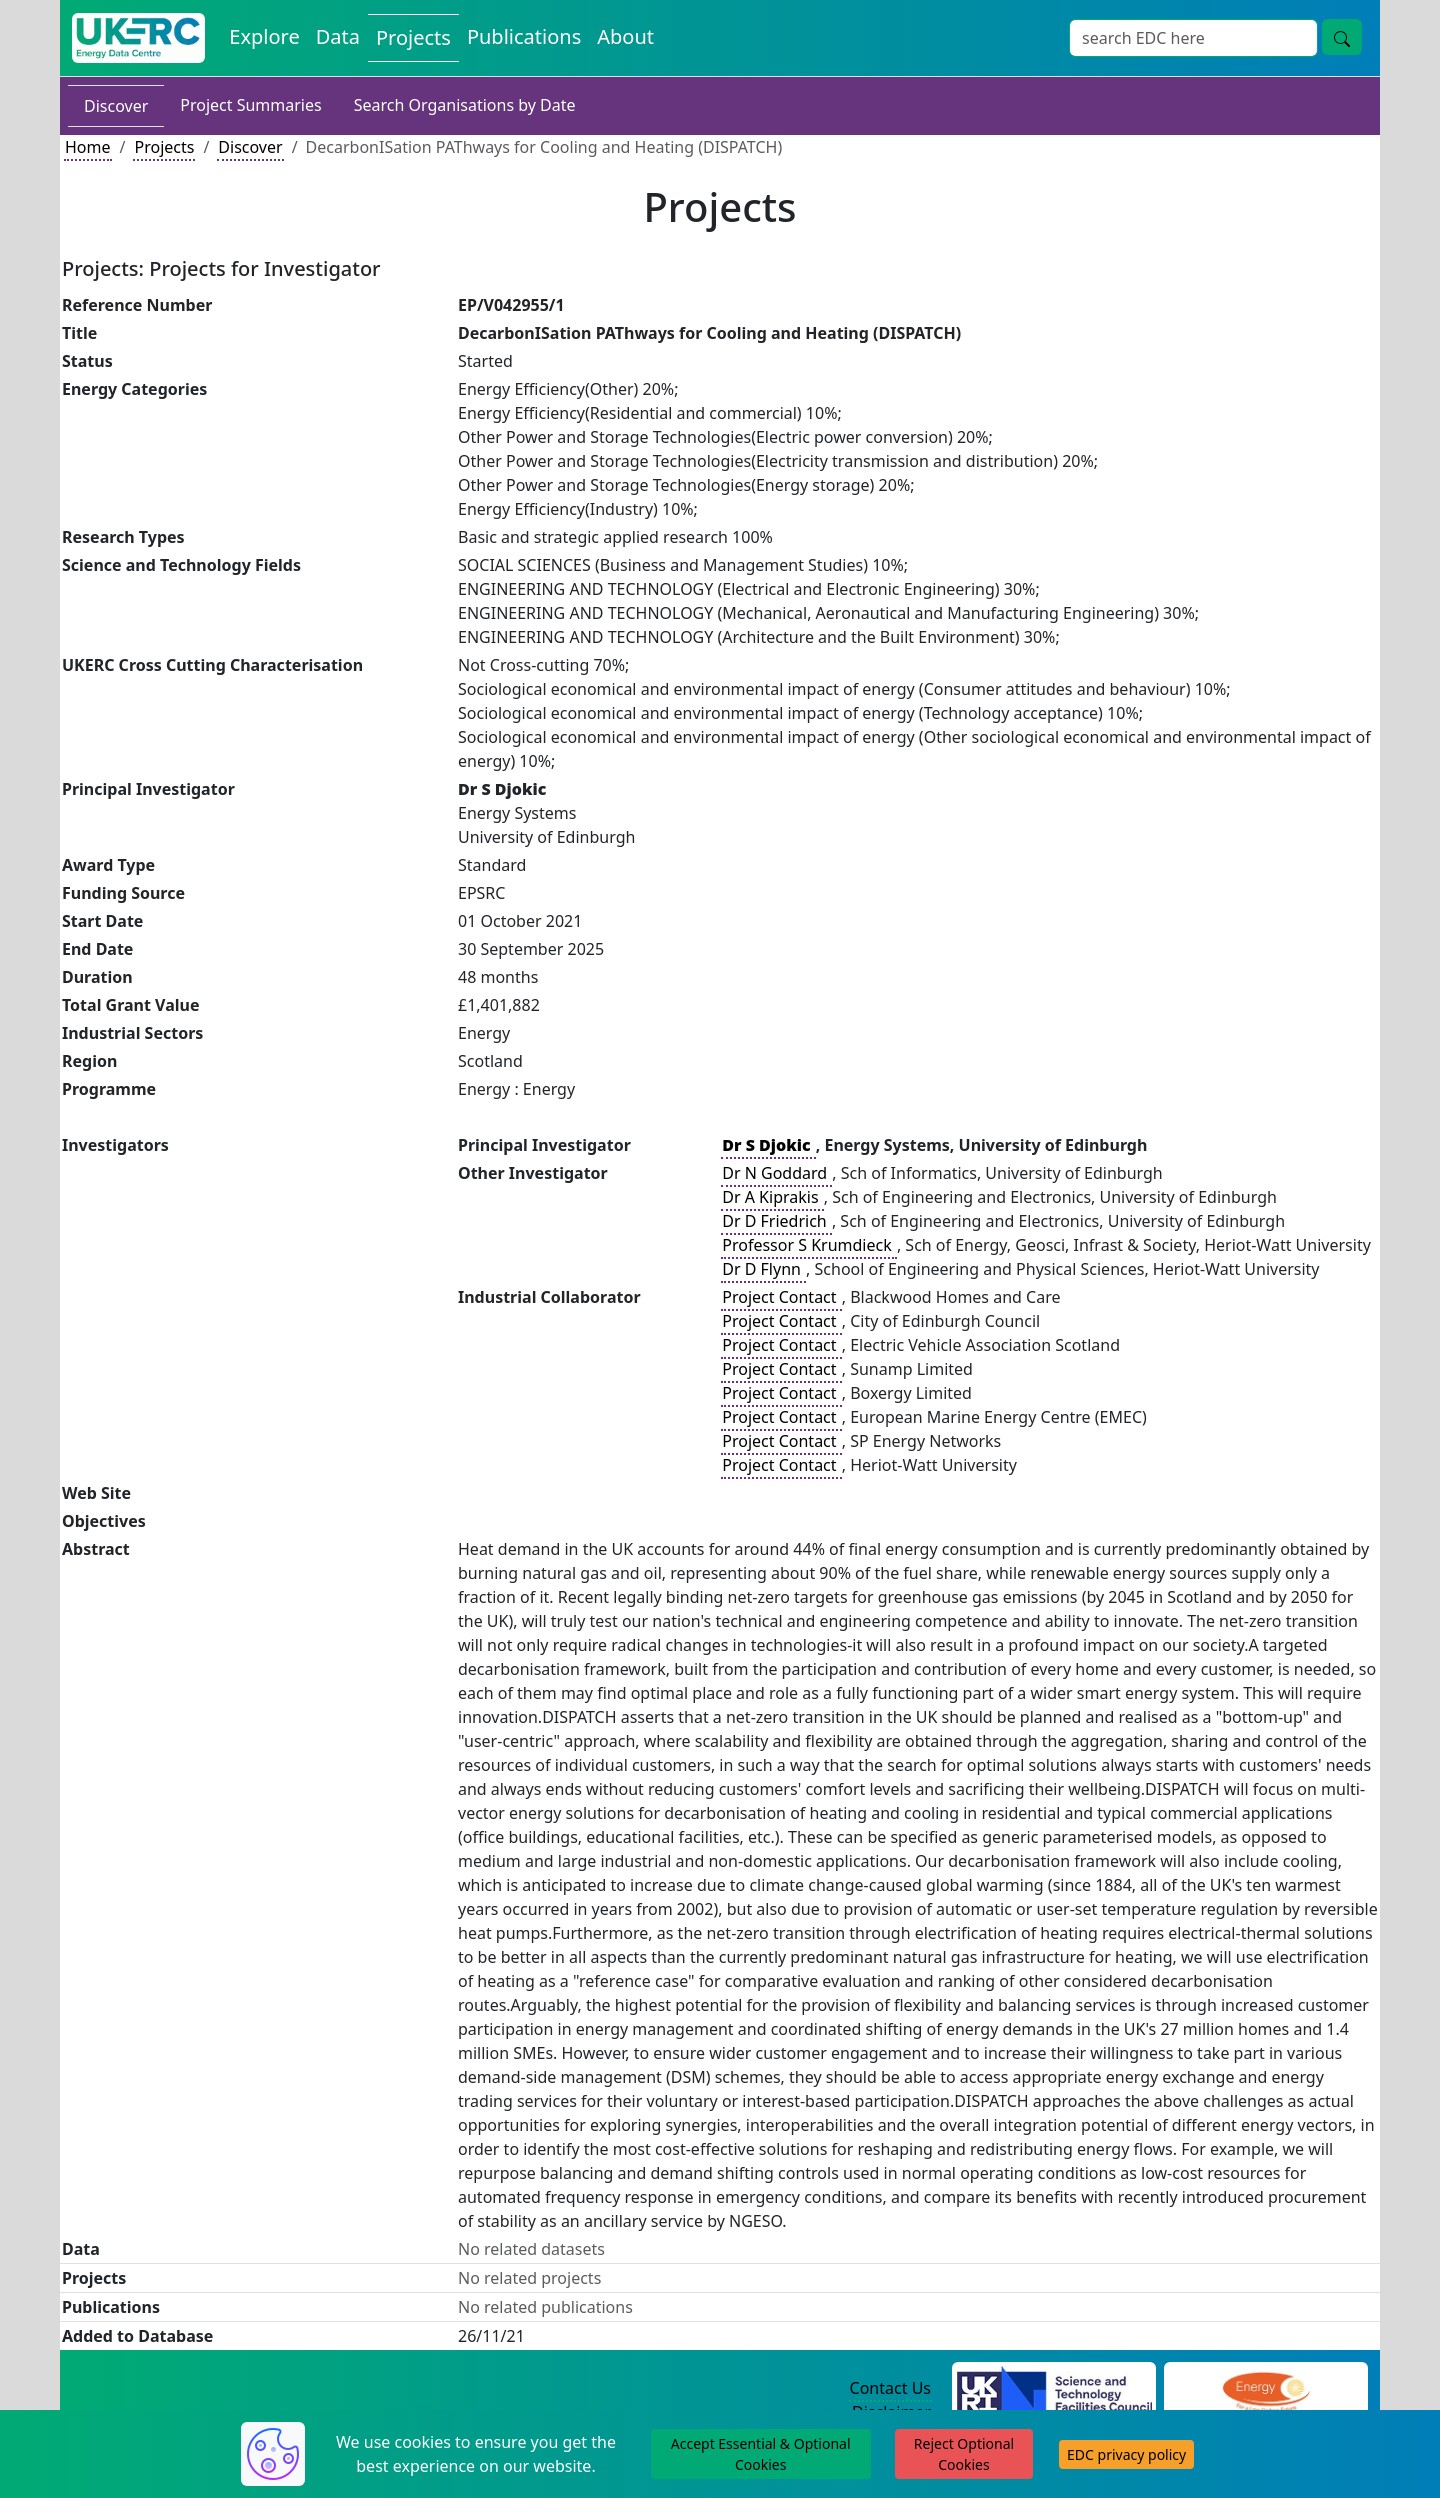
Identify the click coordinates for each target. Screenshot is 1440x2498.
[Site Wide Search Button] (1342, 37)
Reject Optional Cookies (964, 2454)
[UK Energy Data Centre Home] (138, 38)
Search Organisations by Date (465, 105)
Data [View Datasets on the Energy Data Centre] (338, 36)
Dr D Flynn (763, 1269)
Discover (116, 106)
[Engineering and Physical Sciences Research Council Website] (1265, 2389)
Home (88, 147)
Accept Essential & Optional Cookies (761, 2454)
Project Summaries (250, 105)
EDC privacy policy (1126, 2454)
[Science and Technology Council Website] (1054, 2389)
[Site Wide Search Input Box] (1193, 38)
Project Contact (781, 1297)
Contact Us (890, 2388)
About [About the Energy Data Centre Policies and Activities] (625, 36)
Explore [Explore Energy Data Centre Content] (264, 36)
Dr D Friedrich (776, 1221)
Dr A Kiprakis (772, 1197)
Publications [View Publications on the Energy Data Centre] (524, 36)
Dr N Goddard (776, 1173)
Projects (164, 147)
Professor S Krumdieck (809, 1245)
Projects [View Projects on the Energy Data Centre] (413, 37)
